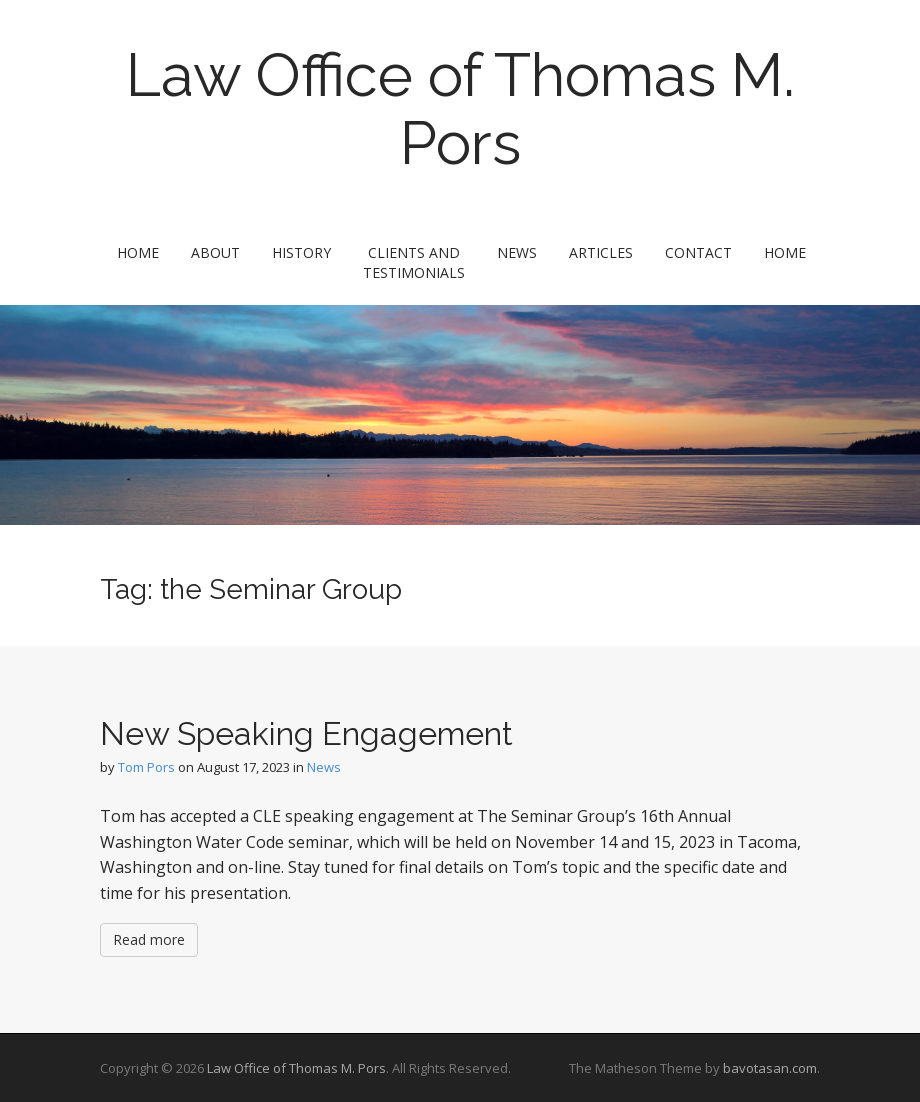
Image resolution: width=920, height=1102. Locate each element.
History (301, 252)
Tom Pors (146, 767)
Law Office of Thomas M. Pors (460, 109)
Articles (601, 252)
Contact (698, 252)
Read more (149, 939)
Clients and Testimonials (414, 262)
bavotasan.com (770, 1068)
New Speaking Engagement (306, 733)
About (215, 252)
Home (138, 252)
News (517, 252)
